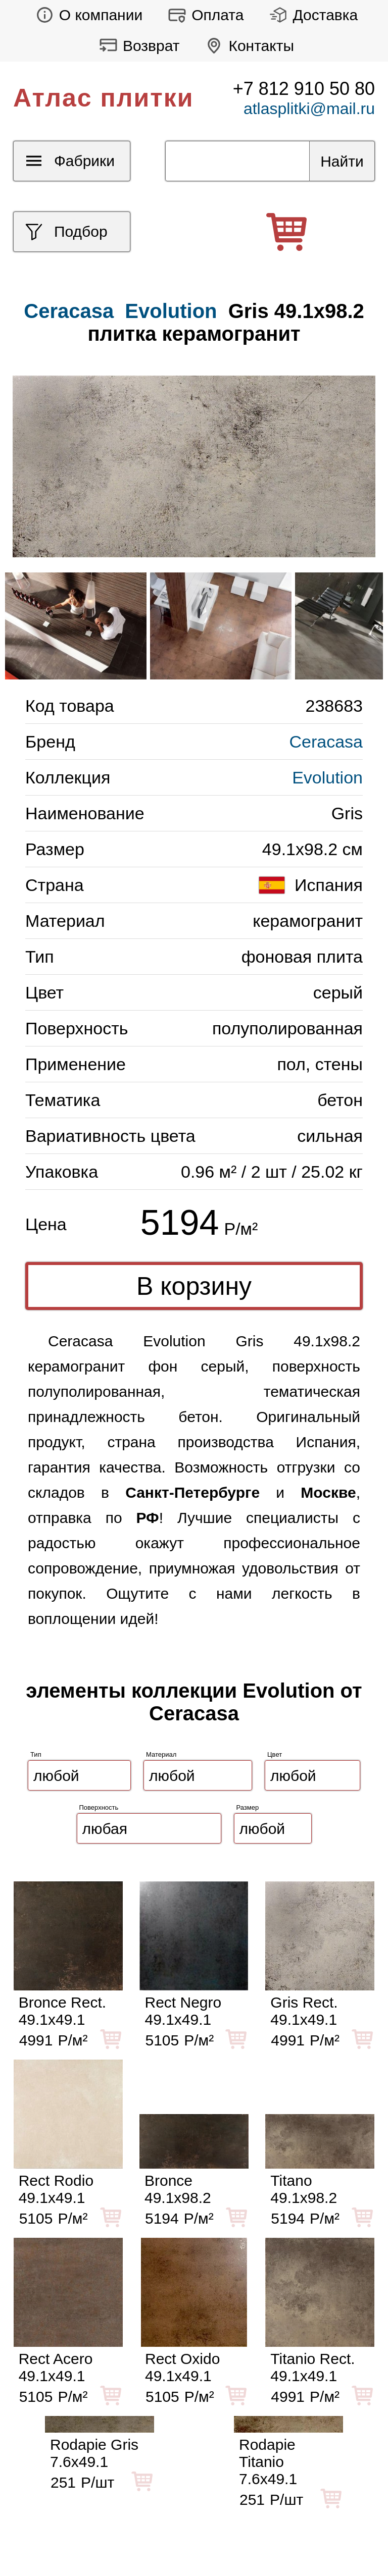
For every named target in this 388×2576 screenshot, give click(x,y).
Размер (247, 1807)
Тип (35, 1754)
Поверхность (99, 1807)
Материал (161, 1754)
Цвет (274, 1754)
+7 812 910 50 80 (304, 88)
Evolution (171, 311)
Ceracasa (326, 741)
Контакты (247, 45)
